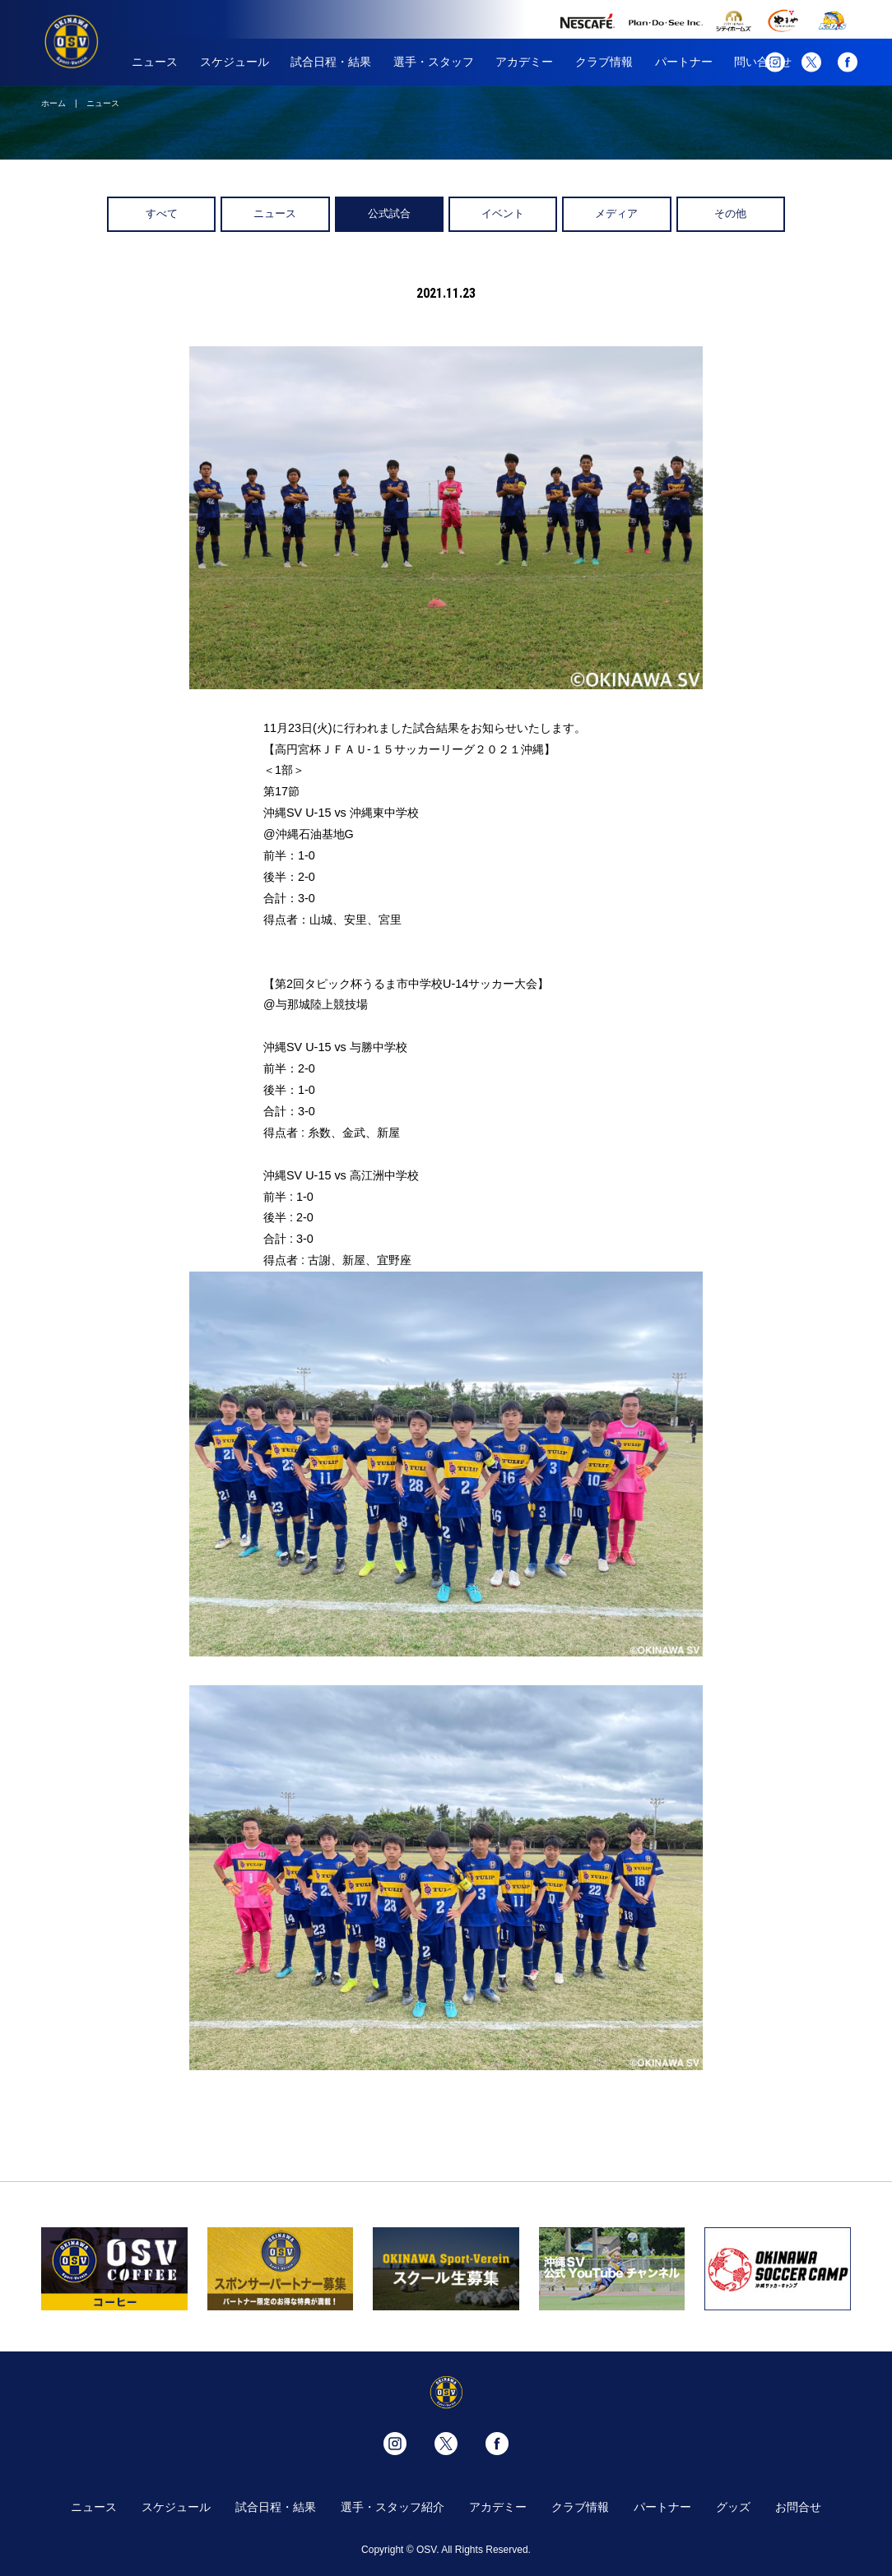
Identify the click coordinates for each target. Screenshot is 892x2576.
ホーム (53, 103)
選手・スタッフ (433, 61)
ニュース (155, 61)
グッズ (733, 2506)
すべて (162, 213)
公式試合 (389, 213)
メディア (616, 213)
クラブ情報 (604, 61)
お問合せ (798, 2506)
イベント (502, 213)
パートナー (684, 61)
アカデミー (524, 61)
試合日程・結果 (330, 61)
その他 (730, 213)
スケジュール (234, 61)
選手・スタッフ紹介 (392, 2506)
